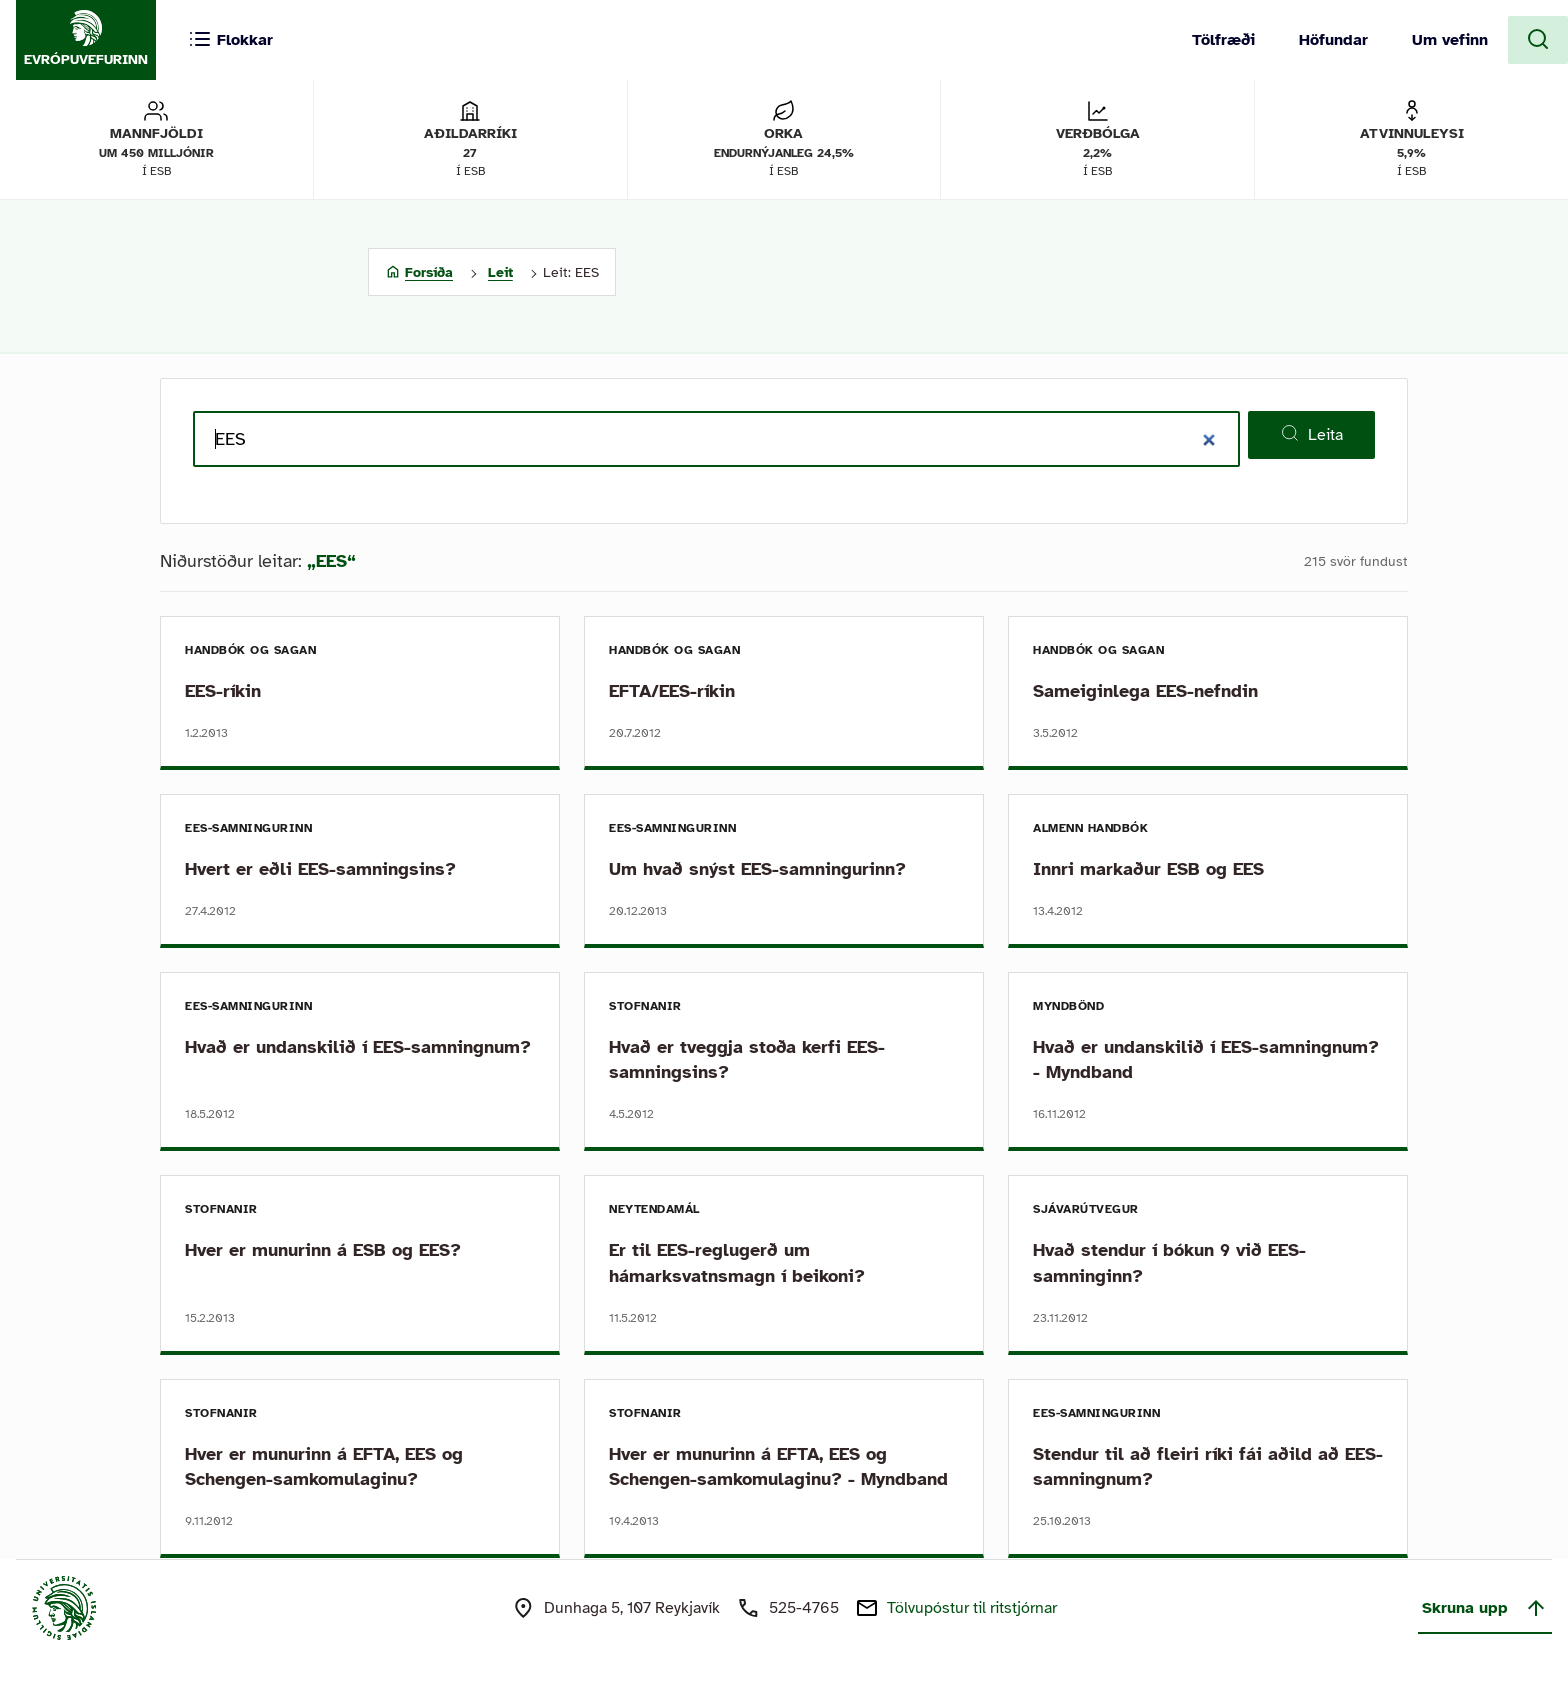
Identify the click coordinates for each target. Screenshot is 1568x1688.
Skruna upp (1485, 1608)
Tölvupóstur (972, 1608)
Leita (1311, 434)
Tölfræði (1223, 40)
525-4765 (804, 1608)
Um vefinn (1450, 40)
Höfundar (1333, 40)
